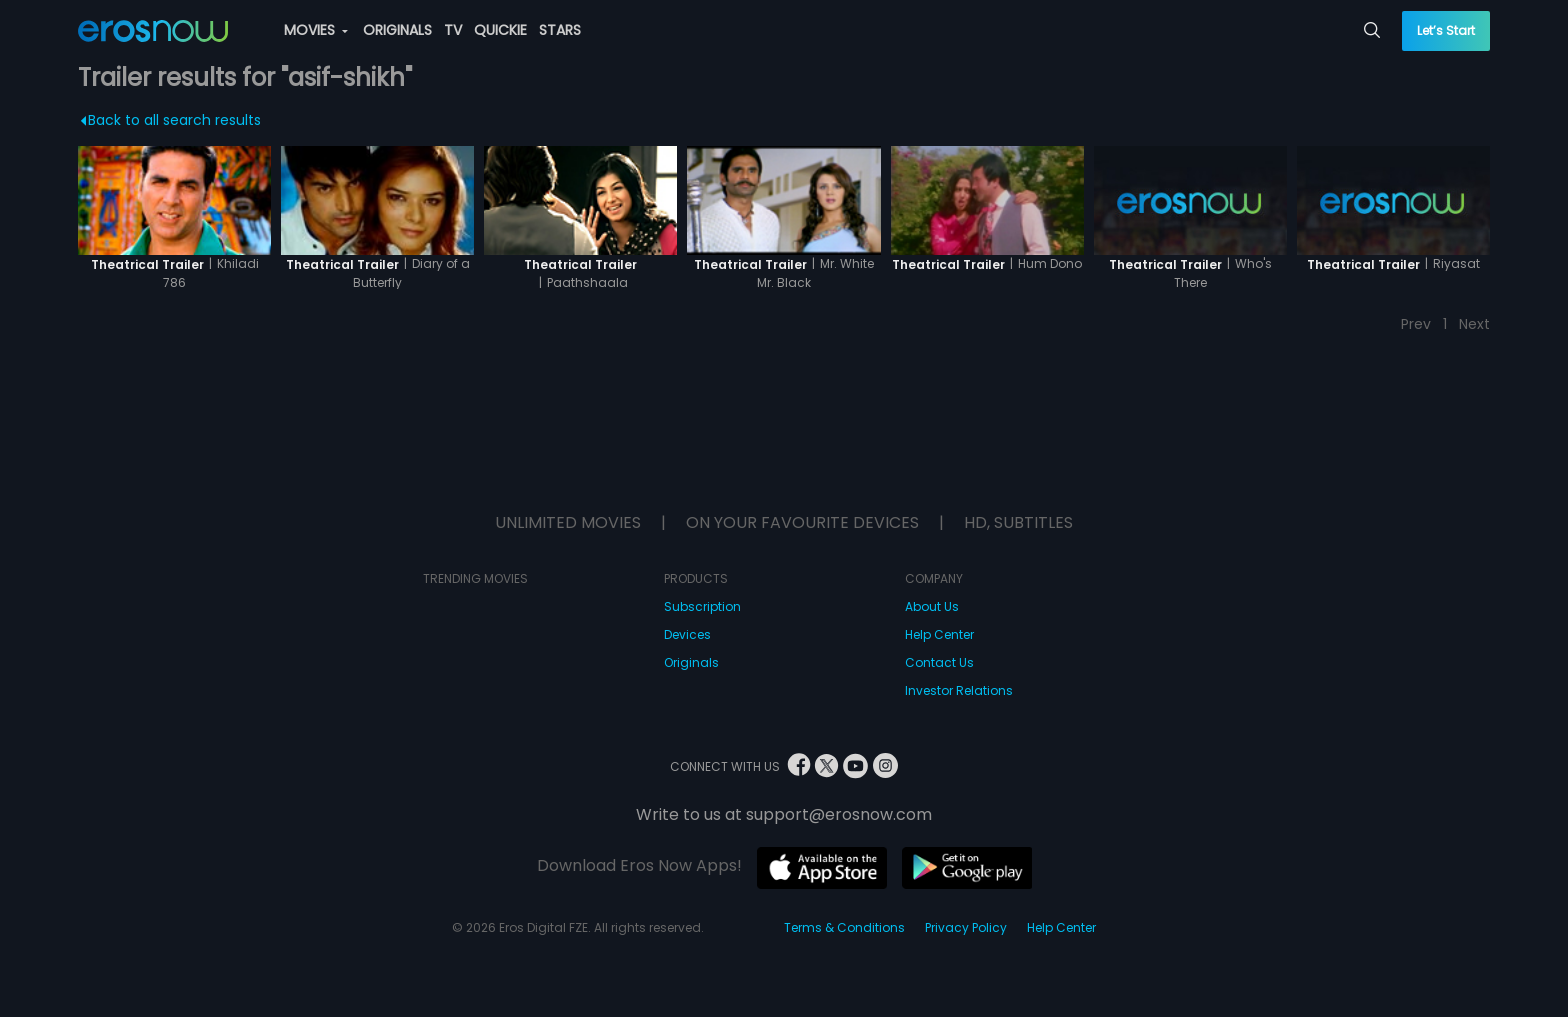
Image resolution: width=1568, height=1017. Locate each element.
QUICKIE (500, 30)
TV (453, 30)
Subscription (702, 606)
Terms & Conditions (844, 927)
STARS (560, 30)
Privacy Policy (966, 927)
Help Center (939, 634)
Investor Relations (959, 690)
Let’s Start (1446, 30)
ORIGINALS (397, 30)
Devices (687, 634)
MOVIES (316, 30)
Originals (691, 662)
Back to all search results (170, 120)
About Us (932, 606)
